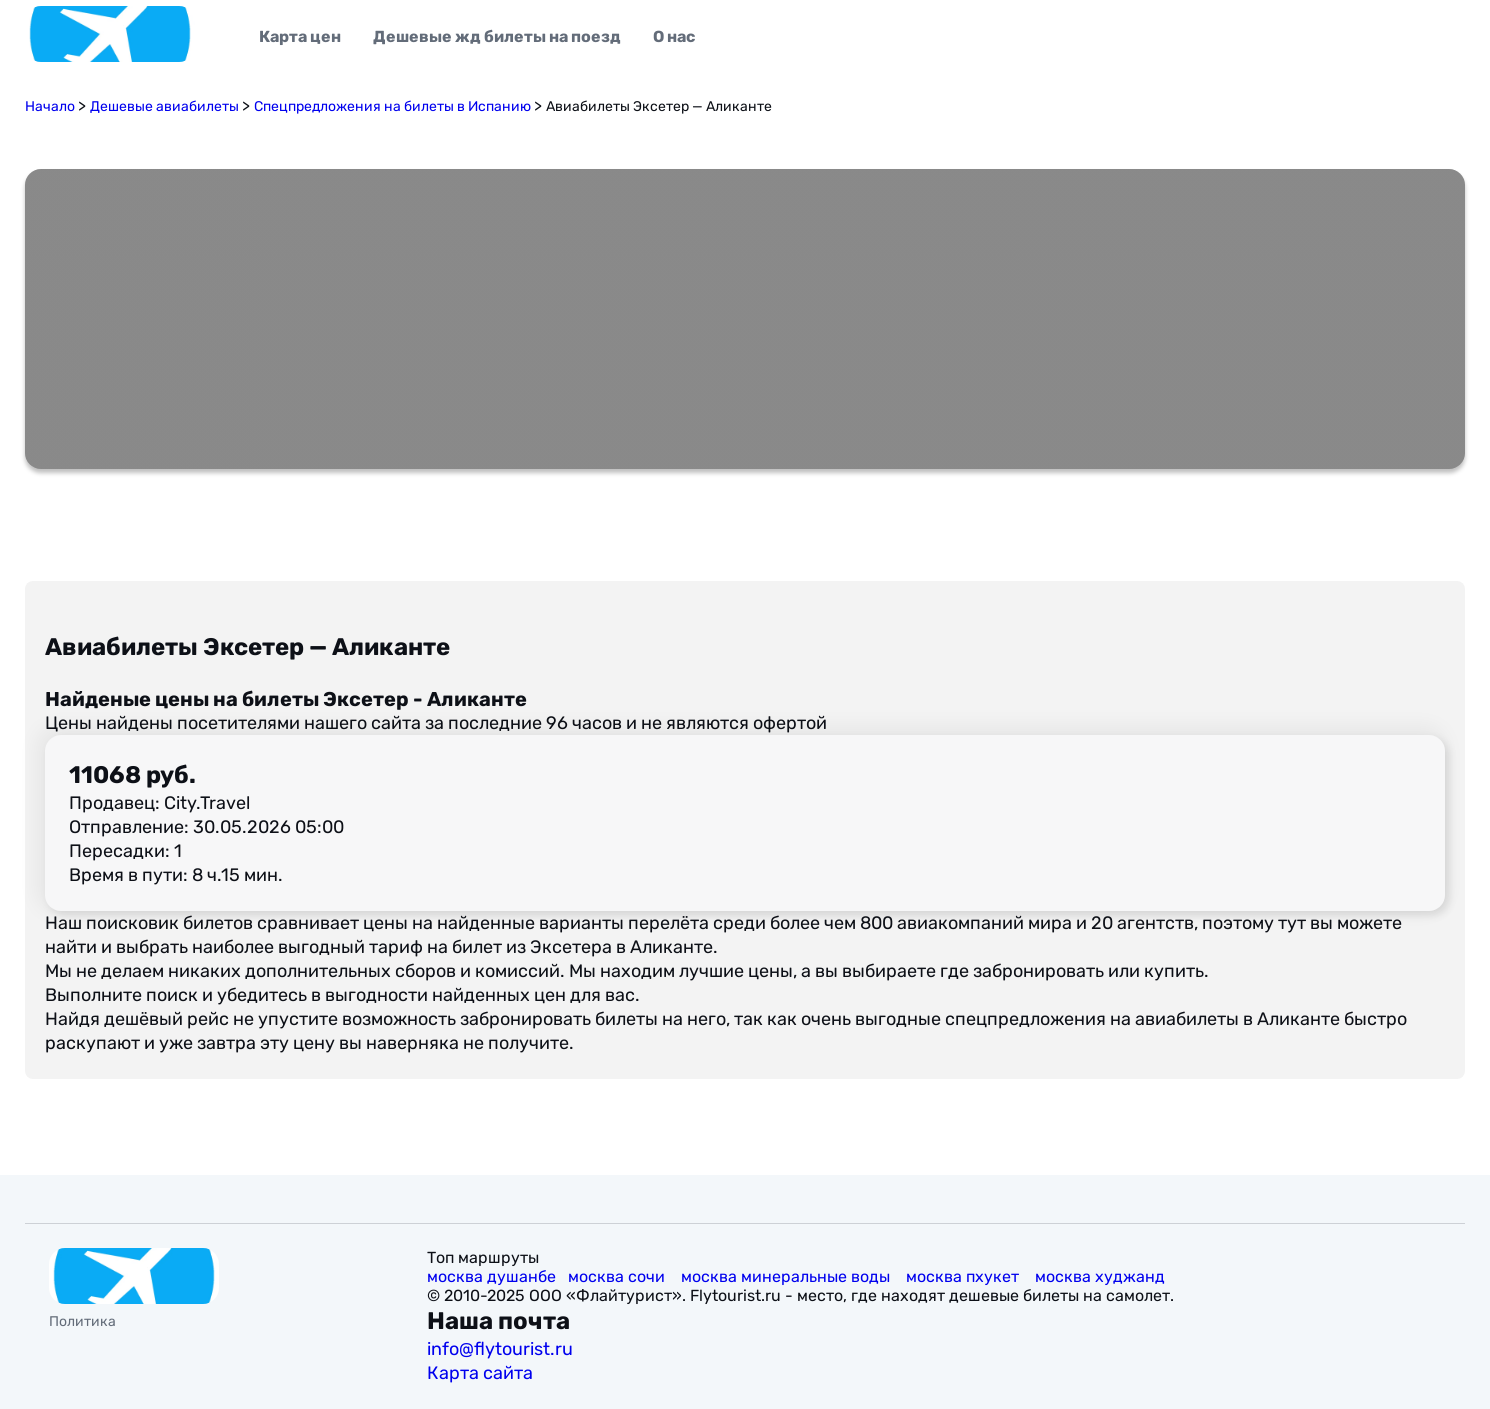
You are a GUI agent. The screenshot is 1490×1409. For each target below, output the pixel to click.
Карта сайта (482, 1373)
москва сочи (618, 1276)
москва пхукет (964, 1276)
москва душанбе (491, 1276)
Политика (82, 1321)
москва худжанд (1102, 1276)
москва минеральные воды (787, 1276)
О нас (674, 36)
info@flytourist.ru (500, 1349)
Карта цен (300, 36)
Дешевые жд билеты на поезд (497, 36)
